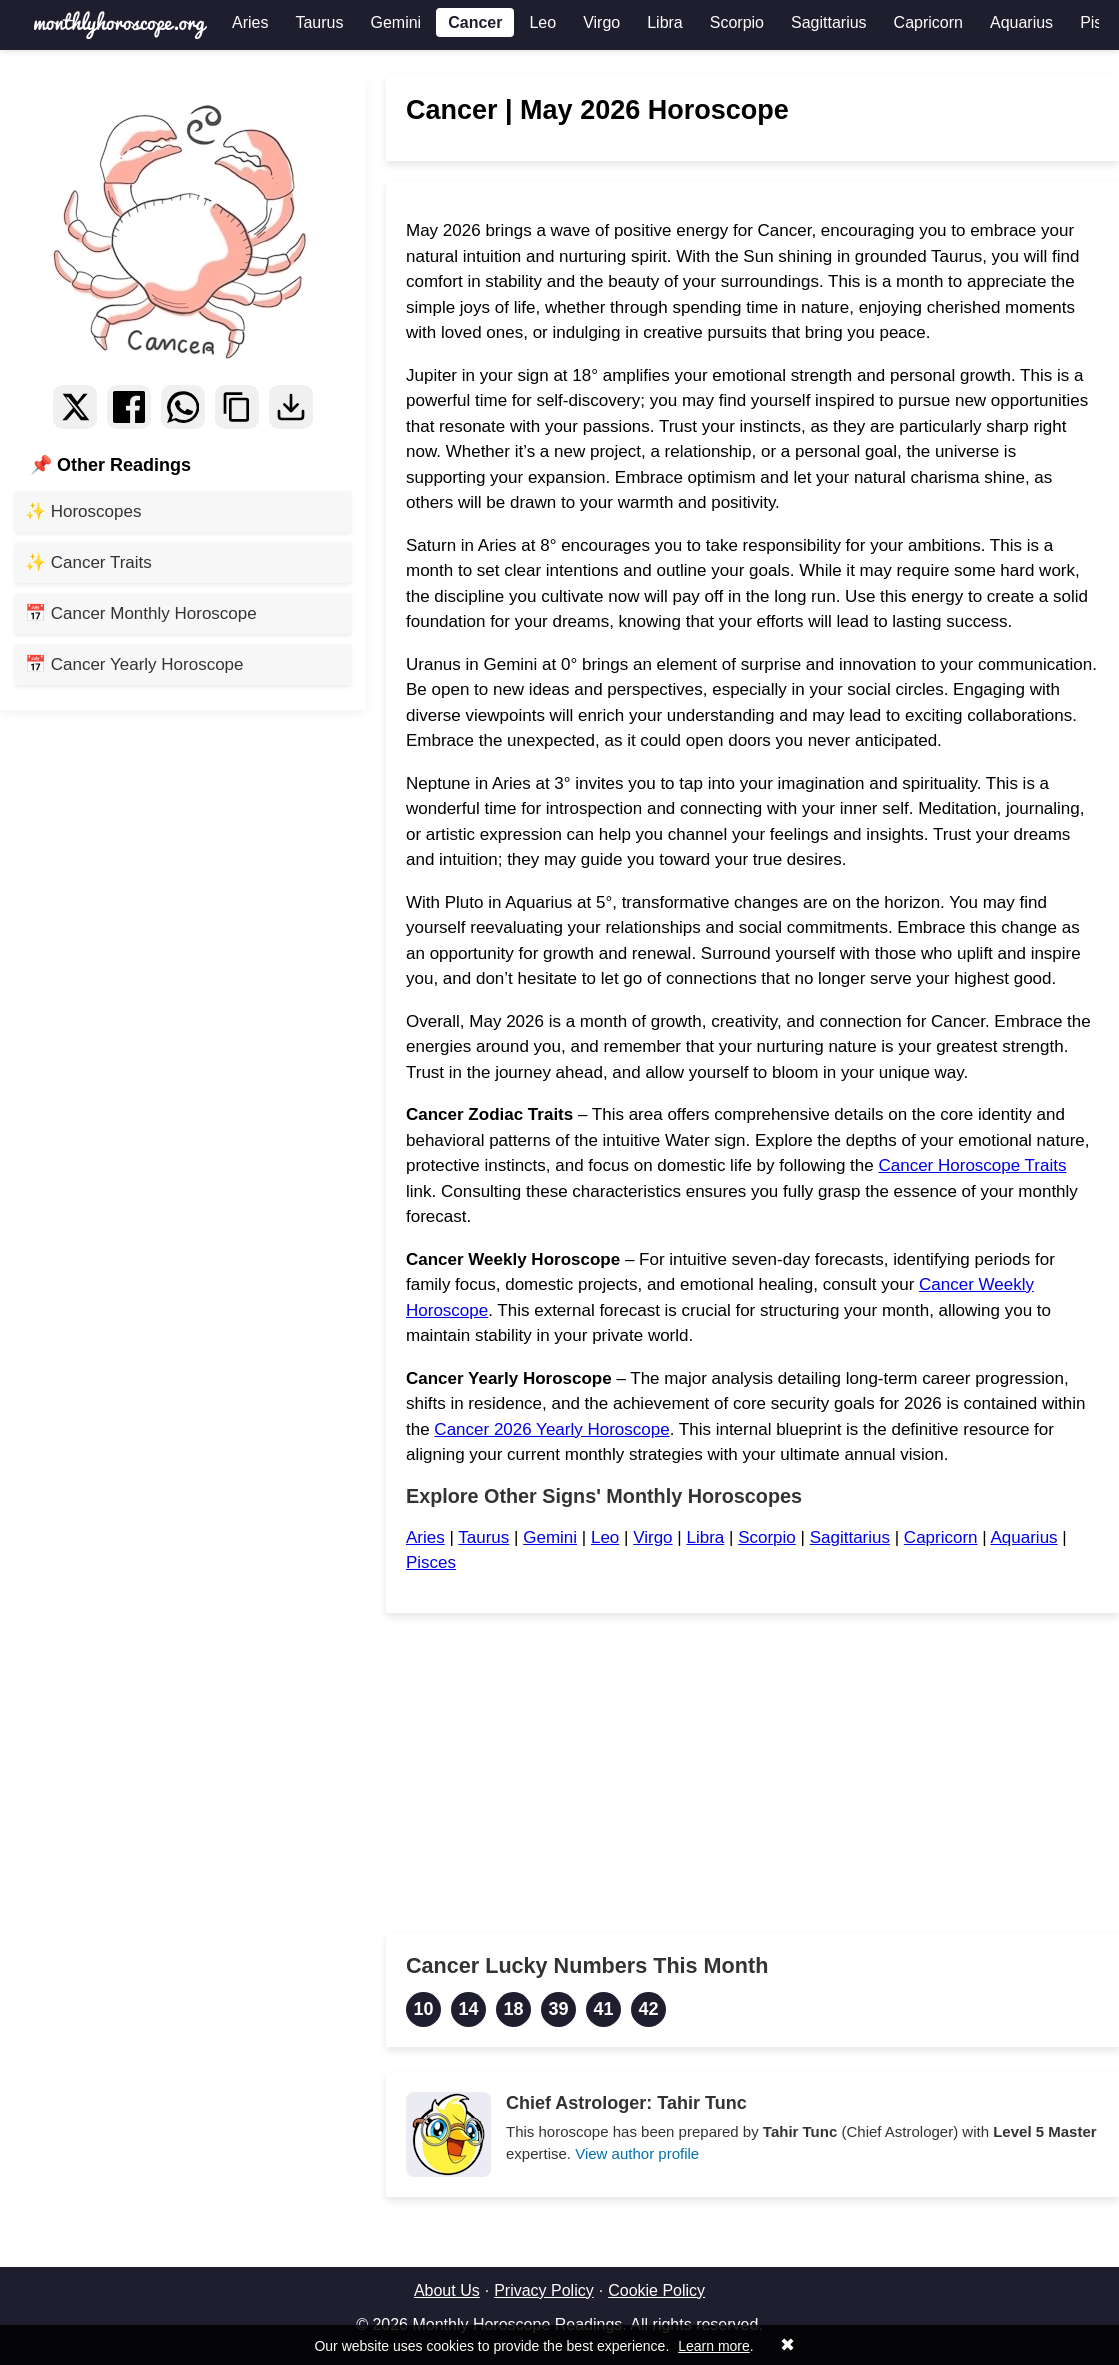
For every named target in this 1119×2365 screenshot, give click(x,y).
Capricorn (928, 22)
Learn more (714, 2346)
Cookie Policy (656, 2290)
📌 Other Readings (110, 465)
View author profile (637, 2153)
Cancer (475, 22)
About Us (447, 2290)
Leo (542, 22)
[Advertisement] (752, 1773)
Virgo (601, 22)
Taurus (319, 22)
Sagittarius (829, 22)
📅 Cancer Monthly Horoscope (141, 613)
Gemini (395, 22)
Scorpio (737, 22)
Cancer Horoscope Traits (972, 1165)
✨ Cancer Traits (88, 562)
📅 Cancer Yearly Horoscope (134, 664)
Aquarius (1021, 22)
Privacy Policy (544, 2290)
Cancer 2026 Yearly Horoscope (551, 1429)
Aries (250, 22)
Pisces (431, 1562)
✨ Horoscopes (83, 511)
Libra (665, 22)
